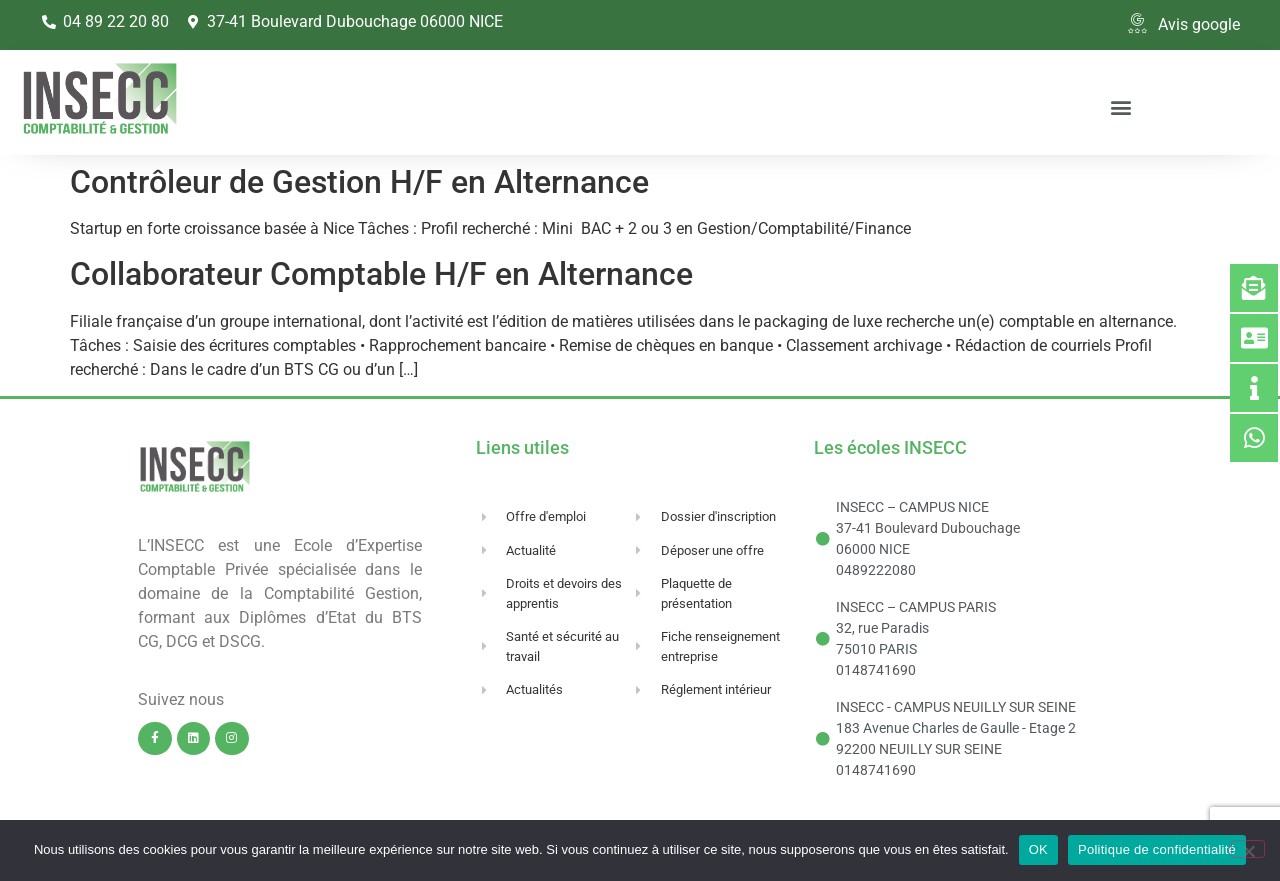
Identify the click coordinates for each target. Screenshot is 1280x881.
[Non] (1248, 849)
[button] (1120, 106)
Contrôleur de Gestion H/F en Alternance (359, 182)
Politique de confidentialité (1157, 849)
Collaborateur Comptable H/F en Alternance (381, 274)
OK (1038, 849)
